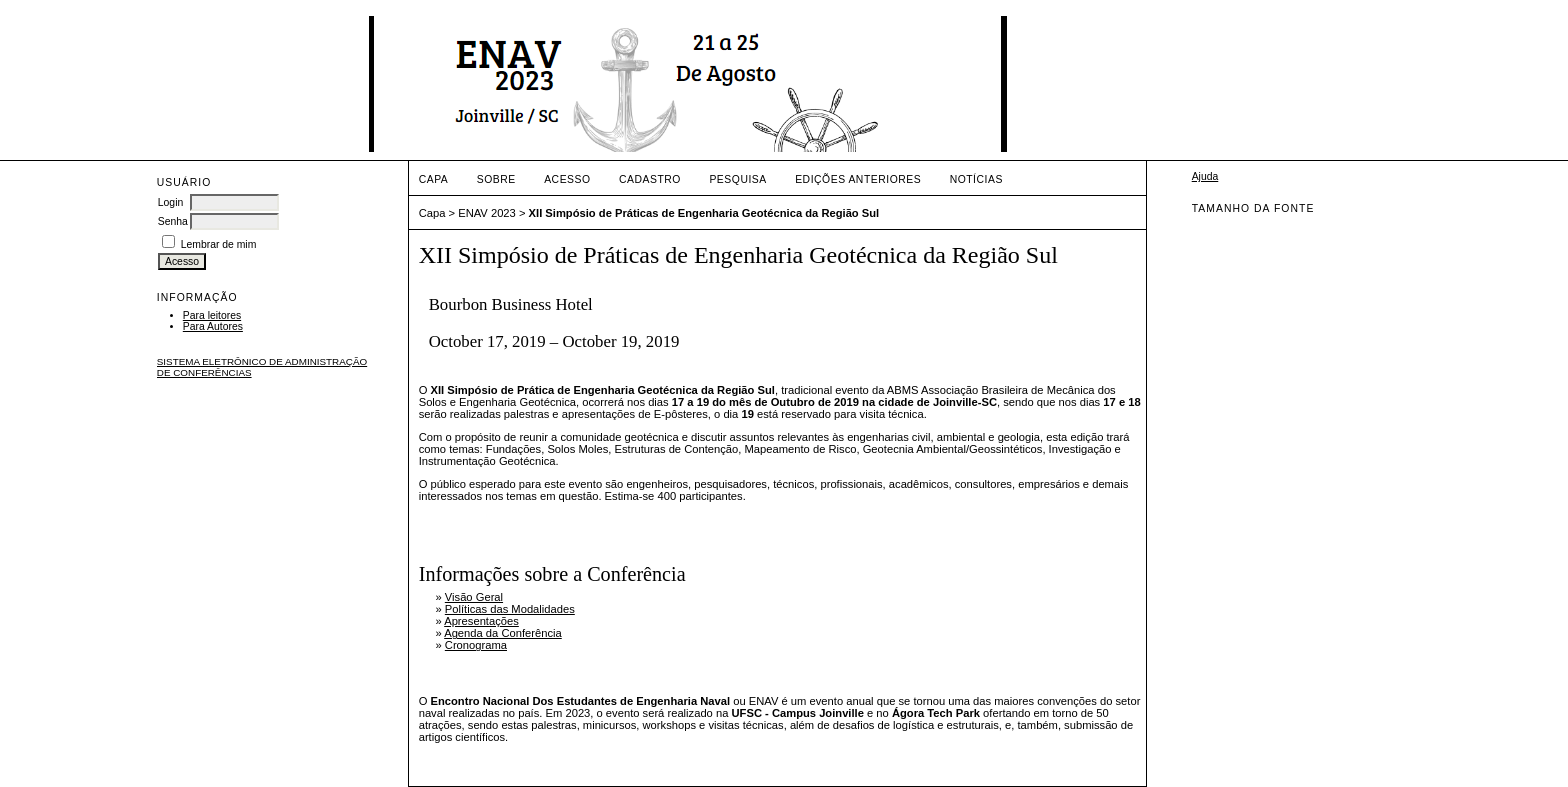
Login (170, 202)
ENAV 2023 (487, 213)
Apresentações (481, 621)
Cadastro (650, 179)
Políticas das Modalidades (510, 609)
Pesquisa (737, 179)
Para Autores (213, 326)
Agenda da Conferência (503, 633)
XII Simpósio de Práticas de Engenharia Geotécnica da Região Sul (704, 213)
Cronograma (476, 645)
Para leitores (212, 315)
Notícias (976, 179)
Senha (173, 221)
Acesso (567, 179)
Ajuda (1205, 176)
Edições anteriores (858, 179)
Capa (434, 179)
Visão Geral (474, 597)
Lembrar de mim (219, 244)
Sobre (496, 179)
